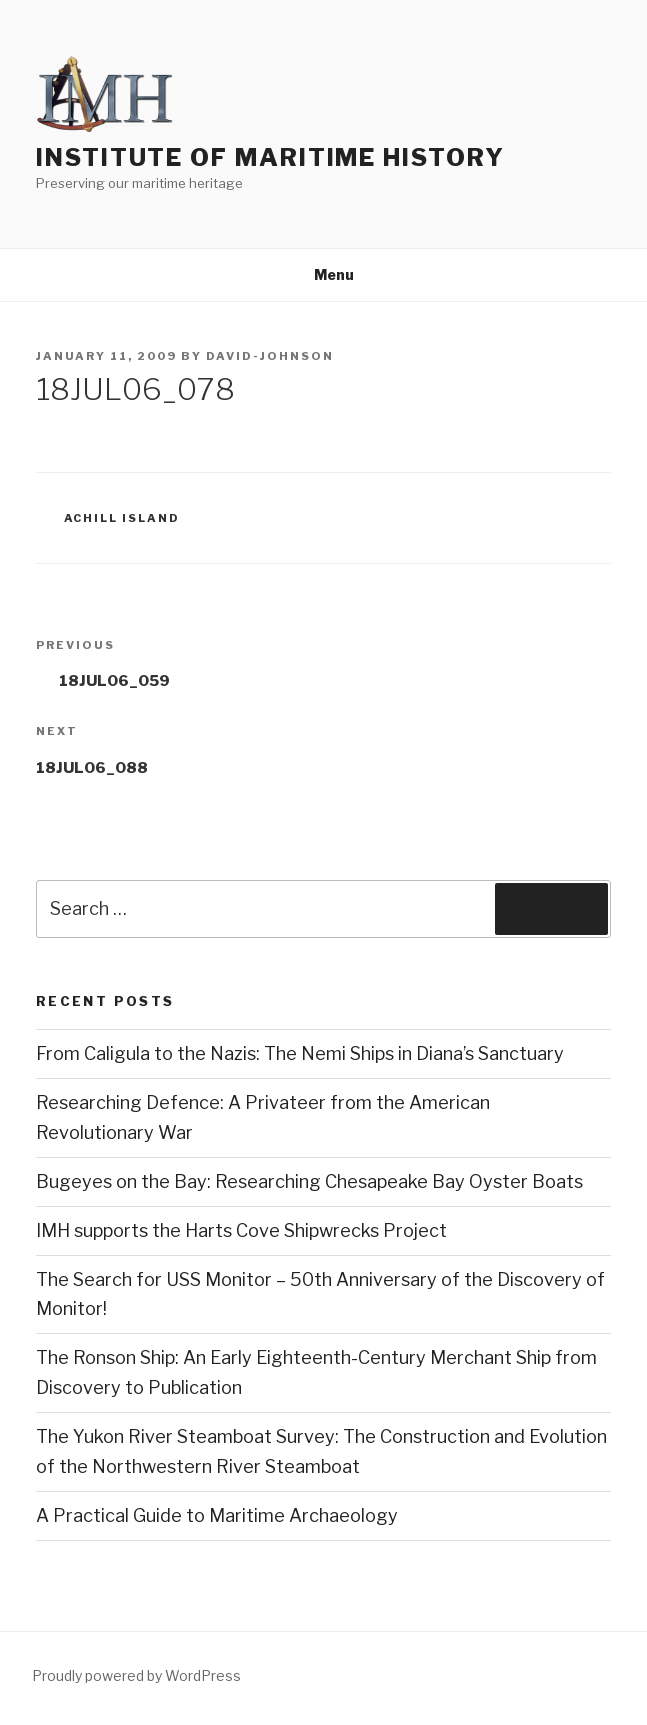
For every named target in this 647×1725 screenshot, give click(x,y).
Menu (323, 274)
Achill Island (122, 518)
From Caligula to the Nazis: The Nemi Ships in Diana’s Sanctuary (300, 1053)
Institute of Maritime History (270, 157)
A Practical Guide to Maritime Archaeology (217, 1515)
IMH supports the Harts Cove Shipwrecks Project (241, 1230)
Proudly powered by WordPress (136, 1675)
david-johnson (270, 356)
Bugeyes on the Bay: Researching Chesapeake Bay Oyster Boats (309, 1181)
